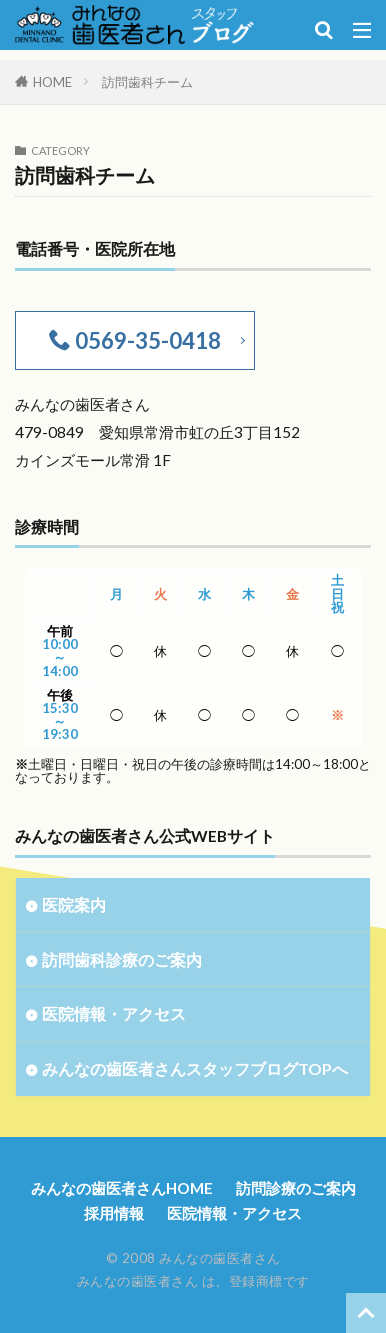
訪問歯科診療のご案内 (122, 959)
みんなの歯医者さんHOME (122, 1188)
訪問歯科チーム (147, 82)
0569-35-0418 (146, 340)
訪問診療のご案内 (296, 1188)
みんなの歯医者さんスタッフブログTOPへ (195, 1068)
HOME (52, 82)
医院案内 (74, 904)
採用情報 (114, 1213)
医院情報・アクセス (114, 1013)
